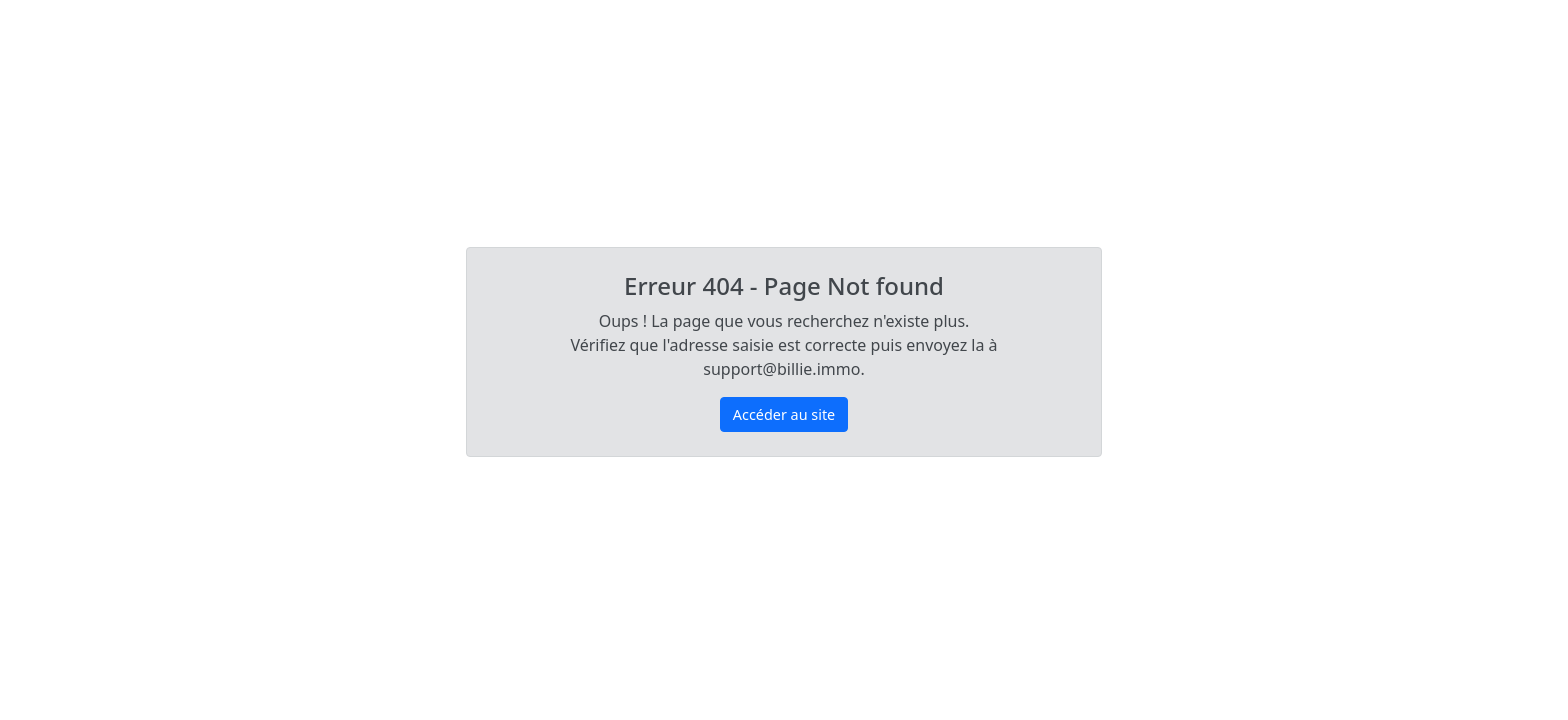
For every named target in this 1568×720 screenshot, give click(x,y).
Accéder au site (784, 414)
